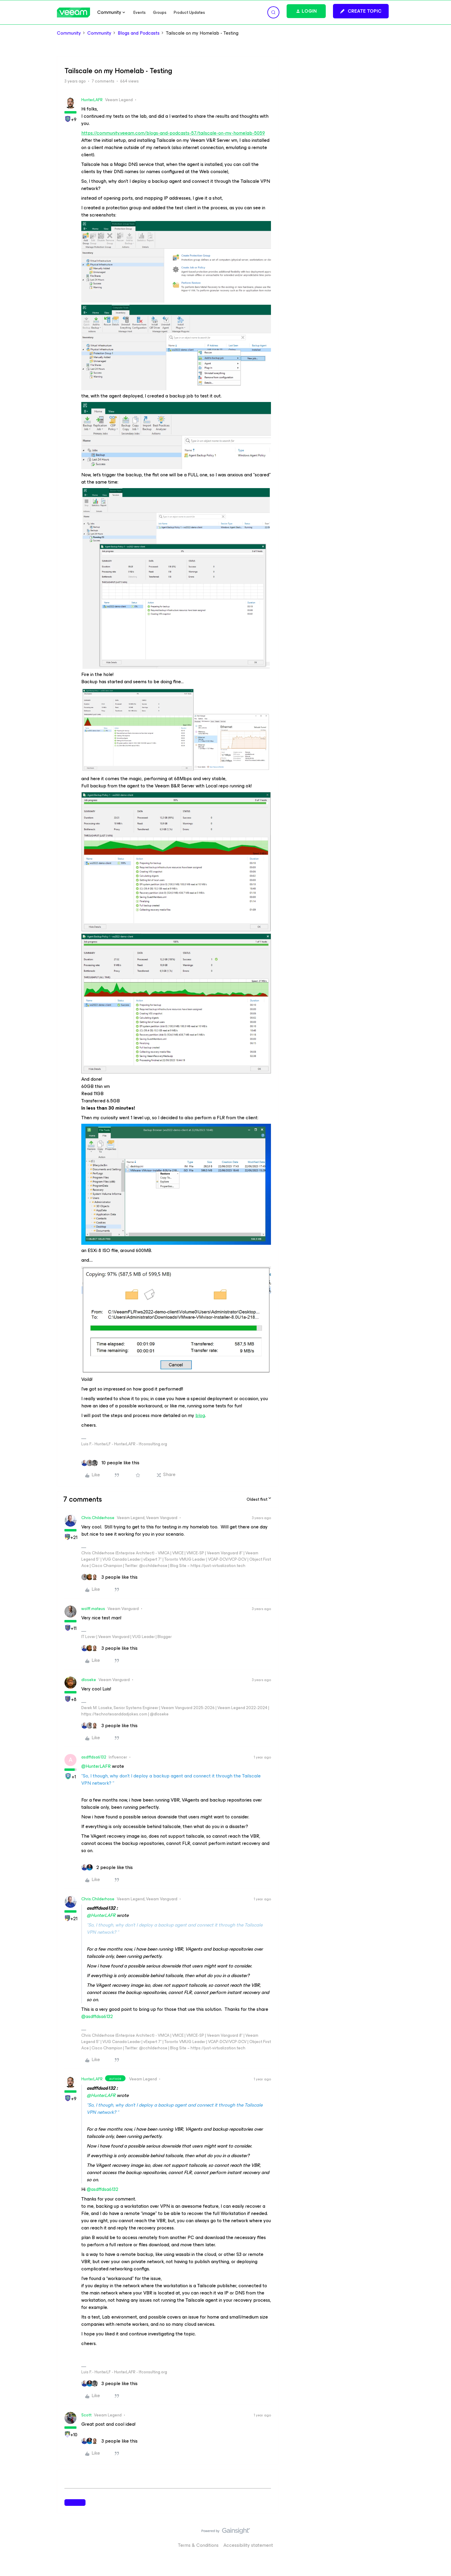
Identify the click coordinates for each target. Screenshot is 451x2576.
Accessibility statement (248, 2545)
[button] (361, 11)
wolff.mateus (93, 1609)
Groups (159, 12)
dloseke (88, 1680)
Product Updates (189, 12)
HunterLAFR (92, 100)
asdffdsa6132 (93, 1757)
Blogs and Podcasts (139, 33)
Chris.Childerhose (97, 1518)
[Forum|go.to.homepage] (73, 12)
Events (139, 12)
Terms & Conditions (198, 2545)
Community (69, 33)
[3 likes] (109, 1577)
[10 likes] (110, 1462)
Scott (86, 2415)
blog (200, 1415)
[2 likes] (107, 1867)
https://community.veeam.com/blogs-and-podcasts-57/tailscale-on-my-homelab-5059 (173, 133)
